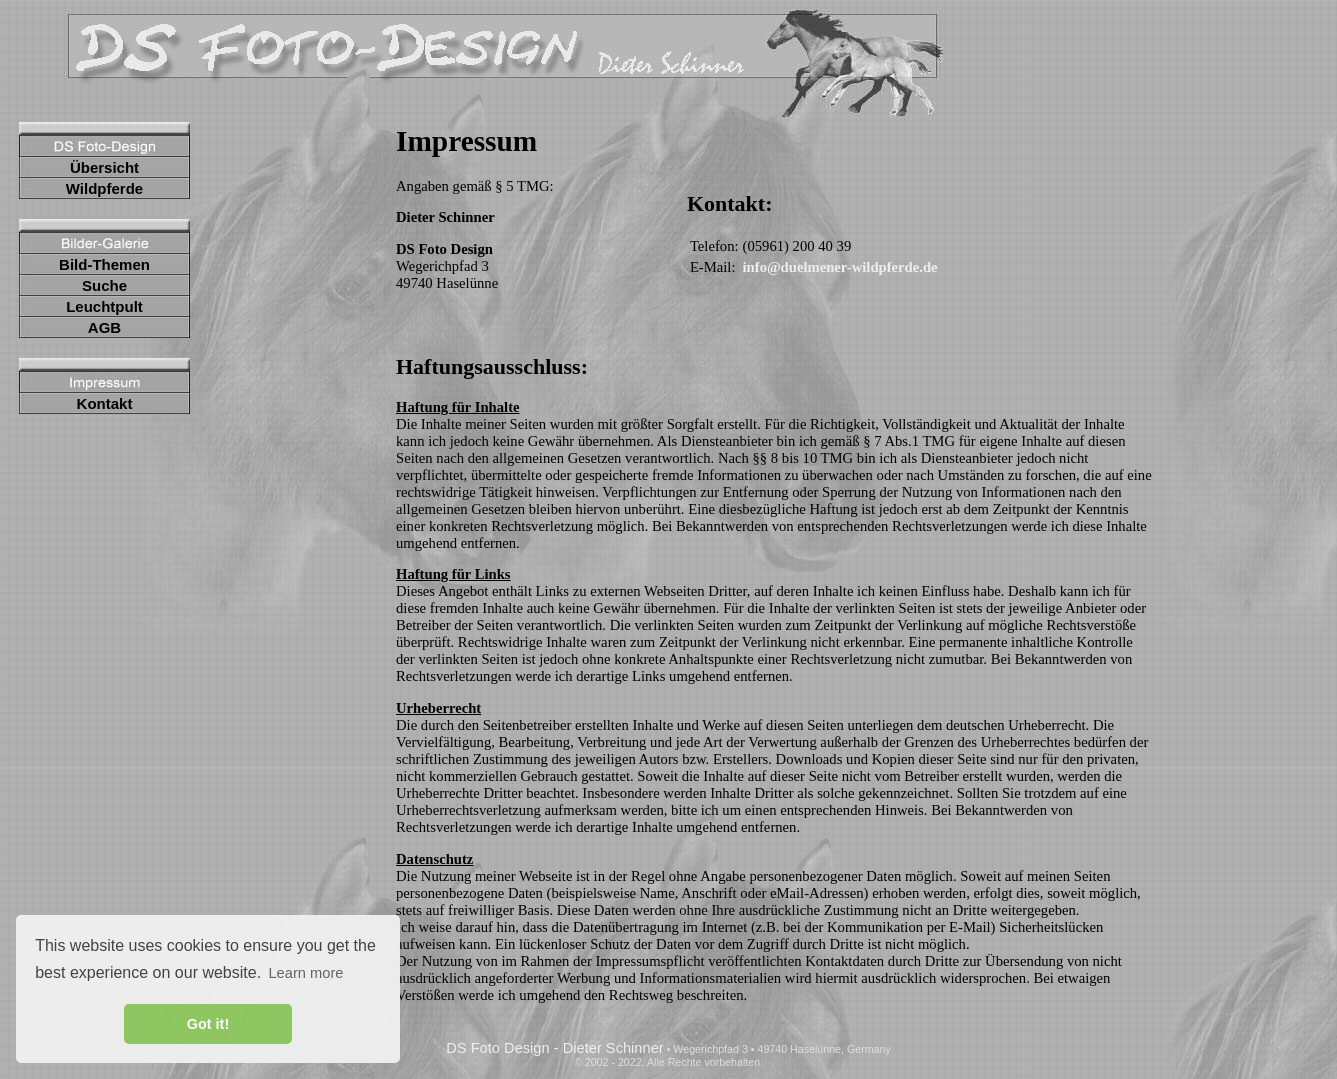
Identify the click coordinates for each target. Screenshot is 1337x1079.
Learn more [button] (305, 973)
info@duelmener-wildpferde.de (840, 267)
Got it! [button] (208, 1024)
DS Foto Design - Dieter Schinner (555, 1048)
